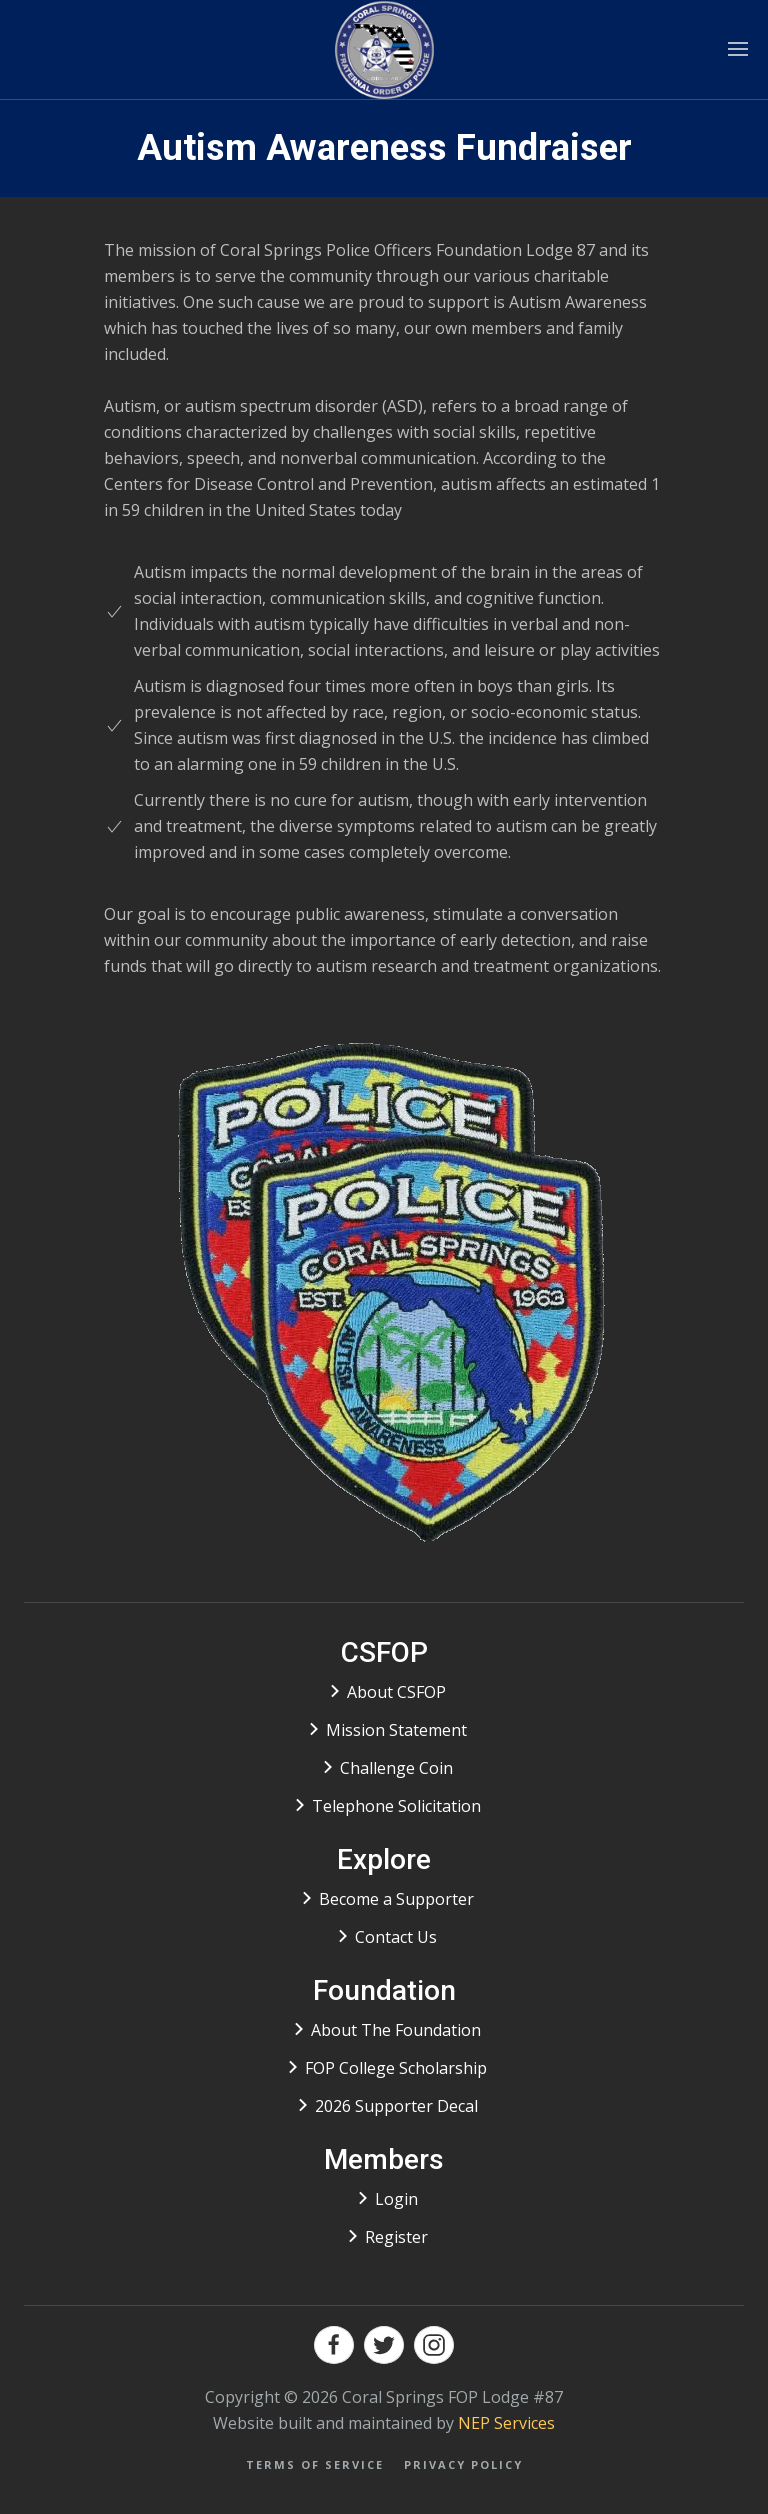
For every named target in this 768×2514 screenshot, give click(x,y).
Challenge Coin (396, 1768)
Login (396, 2199)
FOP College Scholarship (396, 2068)
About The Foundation (396, 2030)
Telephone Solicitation (396, 1806)
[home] (384, 49)
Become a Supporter (396, 1899)
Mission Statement (396, 1730)
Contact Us (396, 1937)
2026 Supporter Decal (396, 2106)
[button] (738, 49)
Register (396, 2237)
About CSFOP (396, 1692)
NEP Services (506, 2423)
